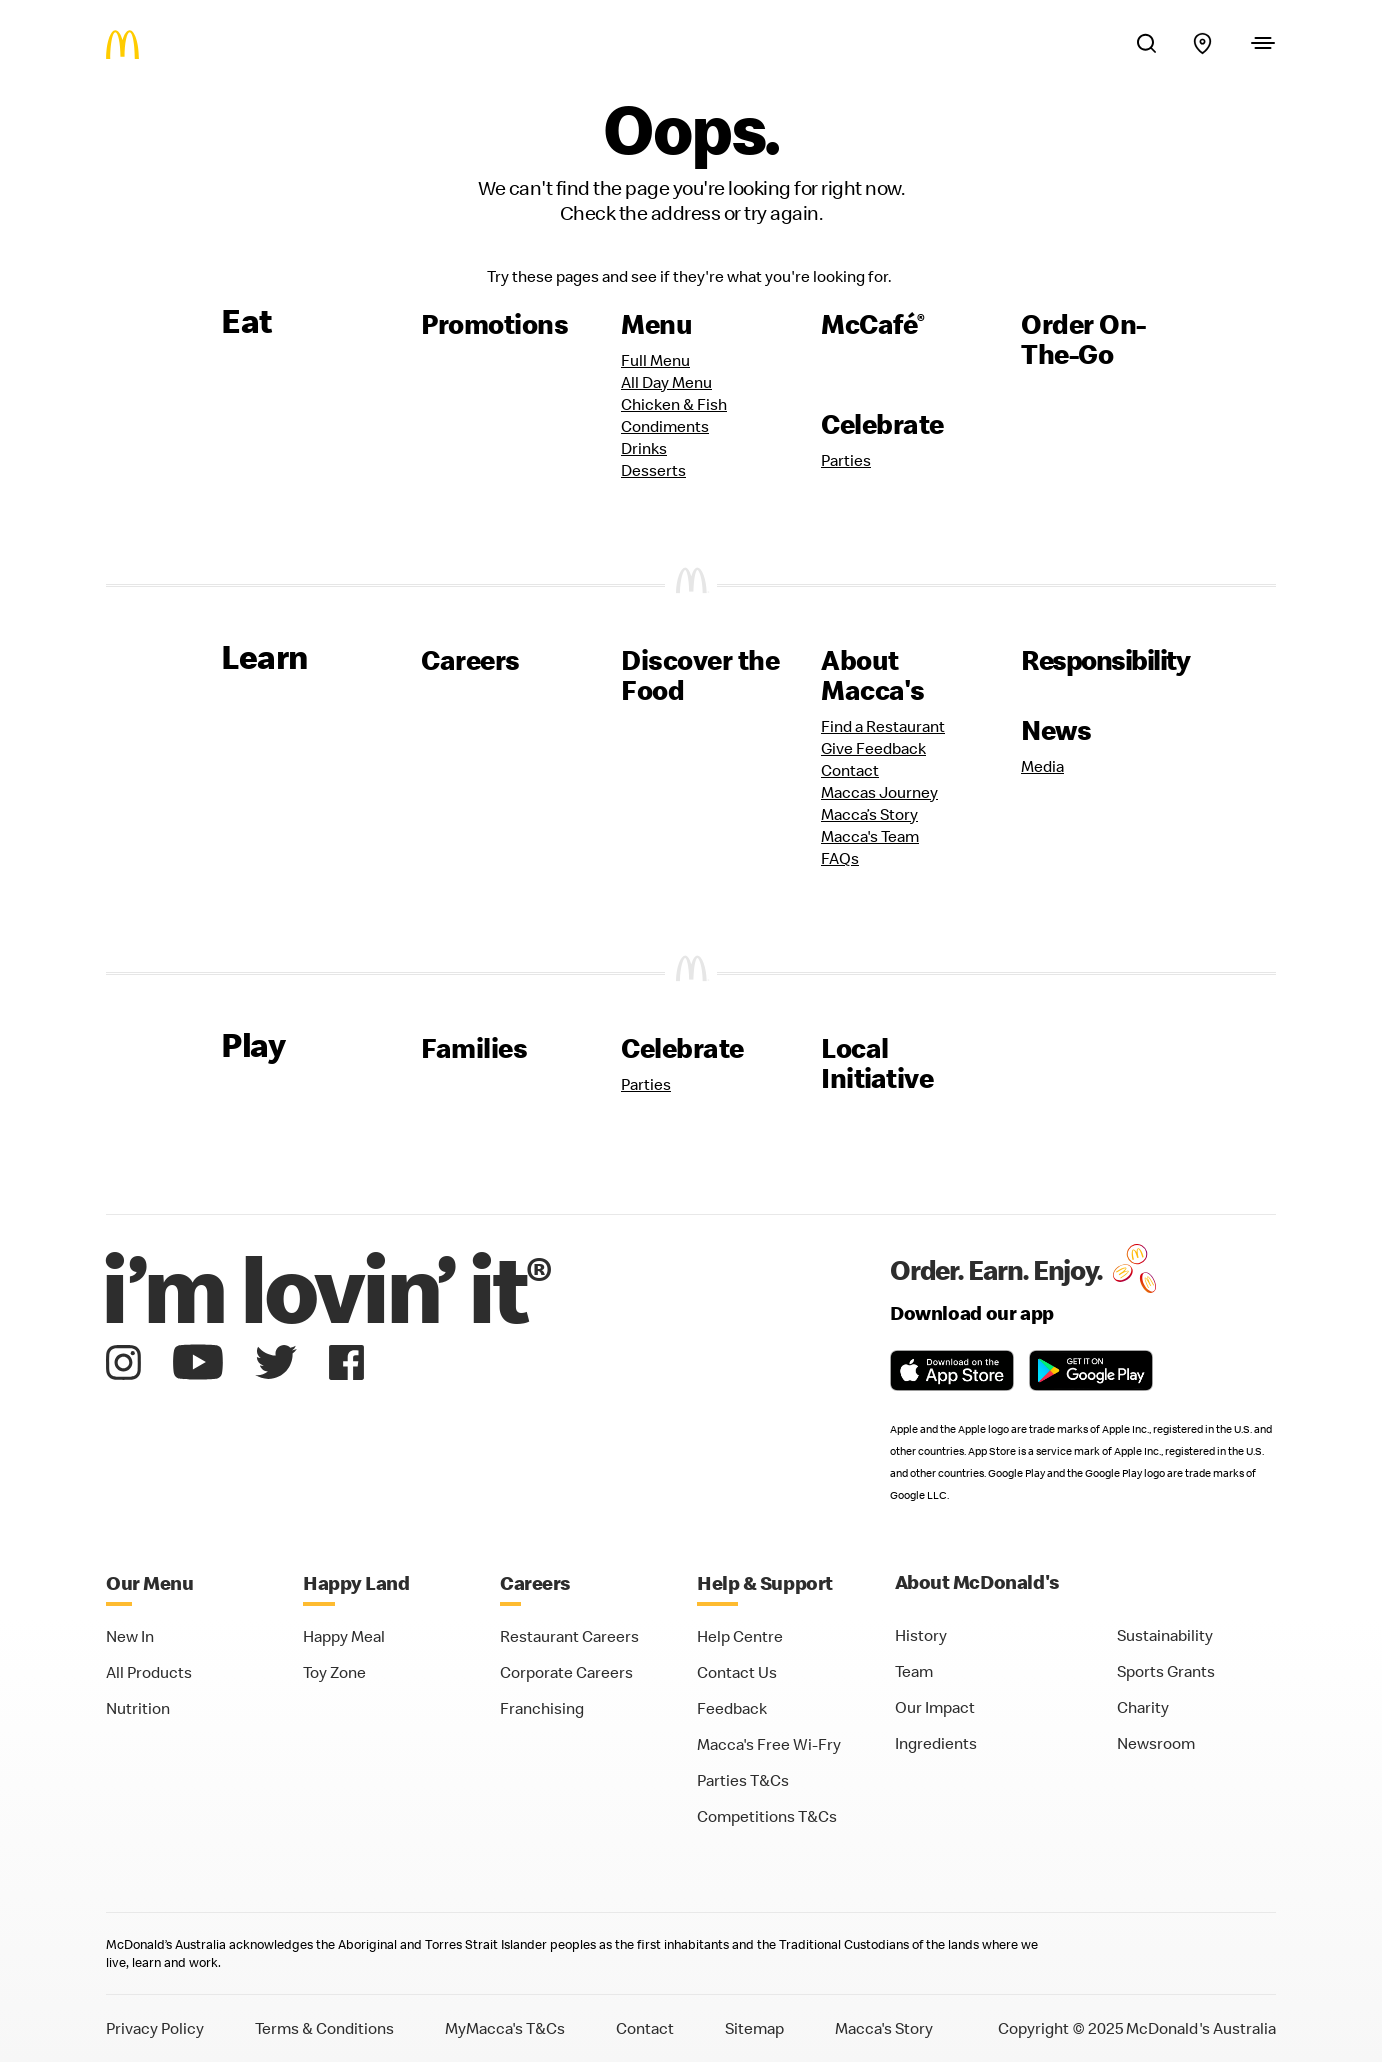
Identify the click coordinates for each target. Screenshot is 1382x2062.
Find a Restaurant (883, 726)
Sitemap (754, 2028)
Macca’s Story (869, 814)
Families (474, 1048)
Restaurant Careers (569, 1636)
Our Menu (149, 1582)
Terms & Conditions (324, 2028)
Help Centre (740, 1636)
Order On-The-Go (1083, 339)
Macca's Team (870, 836)
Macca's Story (884, 2028)
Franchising (542, 1708)
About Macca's (873, 675)
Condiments (665, 426)
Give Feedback (873, 748)
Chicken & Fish (674, 404)
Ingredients (936, 1743)
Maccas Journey (879, 792)
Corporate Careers (566, 1672)
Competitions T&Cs (767, 1816)
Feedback (732, 1708)
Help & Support (765, 1582)
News (1056, 730)
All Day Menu (666, 382)
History (921, 1635)
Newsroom (1156, 1743)
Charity (1143, 1707)
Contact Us (737, 1672)
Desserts (653, 470)
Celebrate (882, 424)
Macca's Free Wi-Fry (769, 1744)
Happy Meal (344, 1636)
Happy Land (356, 1582)
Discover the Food (700, 675)
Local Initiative (877, 1063)
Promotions (494, 324)
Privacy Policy (155, 2028)
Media (1042, 766)
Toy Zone (334, 1672)
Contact (850, 770)
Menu (656, 324)
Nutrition (138, 1708)
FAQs (840, 858)
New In (130, 1636)
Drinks (644, 448)
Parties (846, 460)
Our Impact (935, 1707)
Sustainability (1165, 1635)
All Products (149, 1672)
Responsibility (1105, 660)
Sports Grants (1166, 1671)
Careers (470, 660)
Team (914, 1671)
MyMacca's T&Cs (505, 2028)
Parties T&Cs (743, 1780)
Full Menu (655, 360)
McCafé (873, 324)
